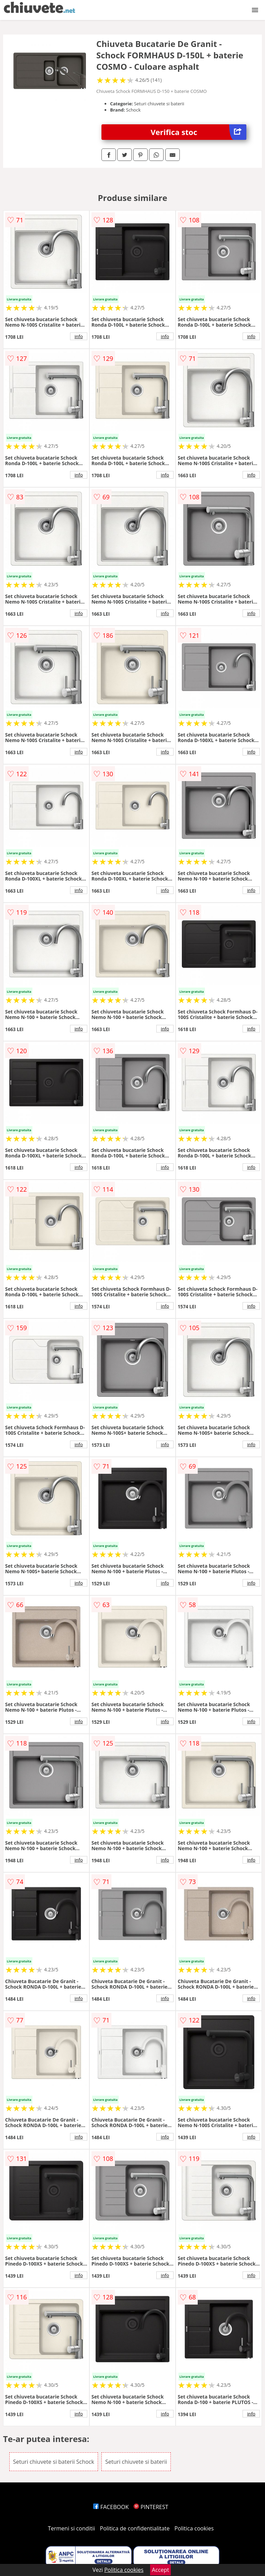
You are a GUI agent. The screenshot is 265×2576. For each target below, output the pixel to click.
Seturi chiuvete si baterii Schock (53, 2462)
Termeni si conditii (71, 2528)
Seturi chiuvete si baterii (136, 2462)
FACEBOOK (111, 2507)
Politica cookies (194, 2528)
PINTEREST (151, 2507)
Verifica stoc (199, 132)
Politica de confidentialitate (135, 2528)
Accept (160, 2570)
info (79, 336)
